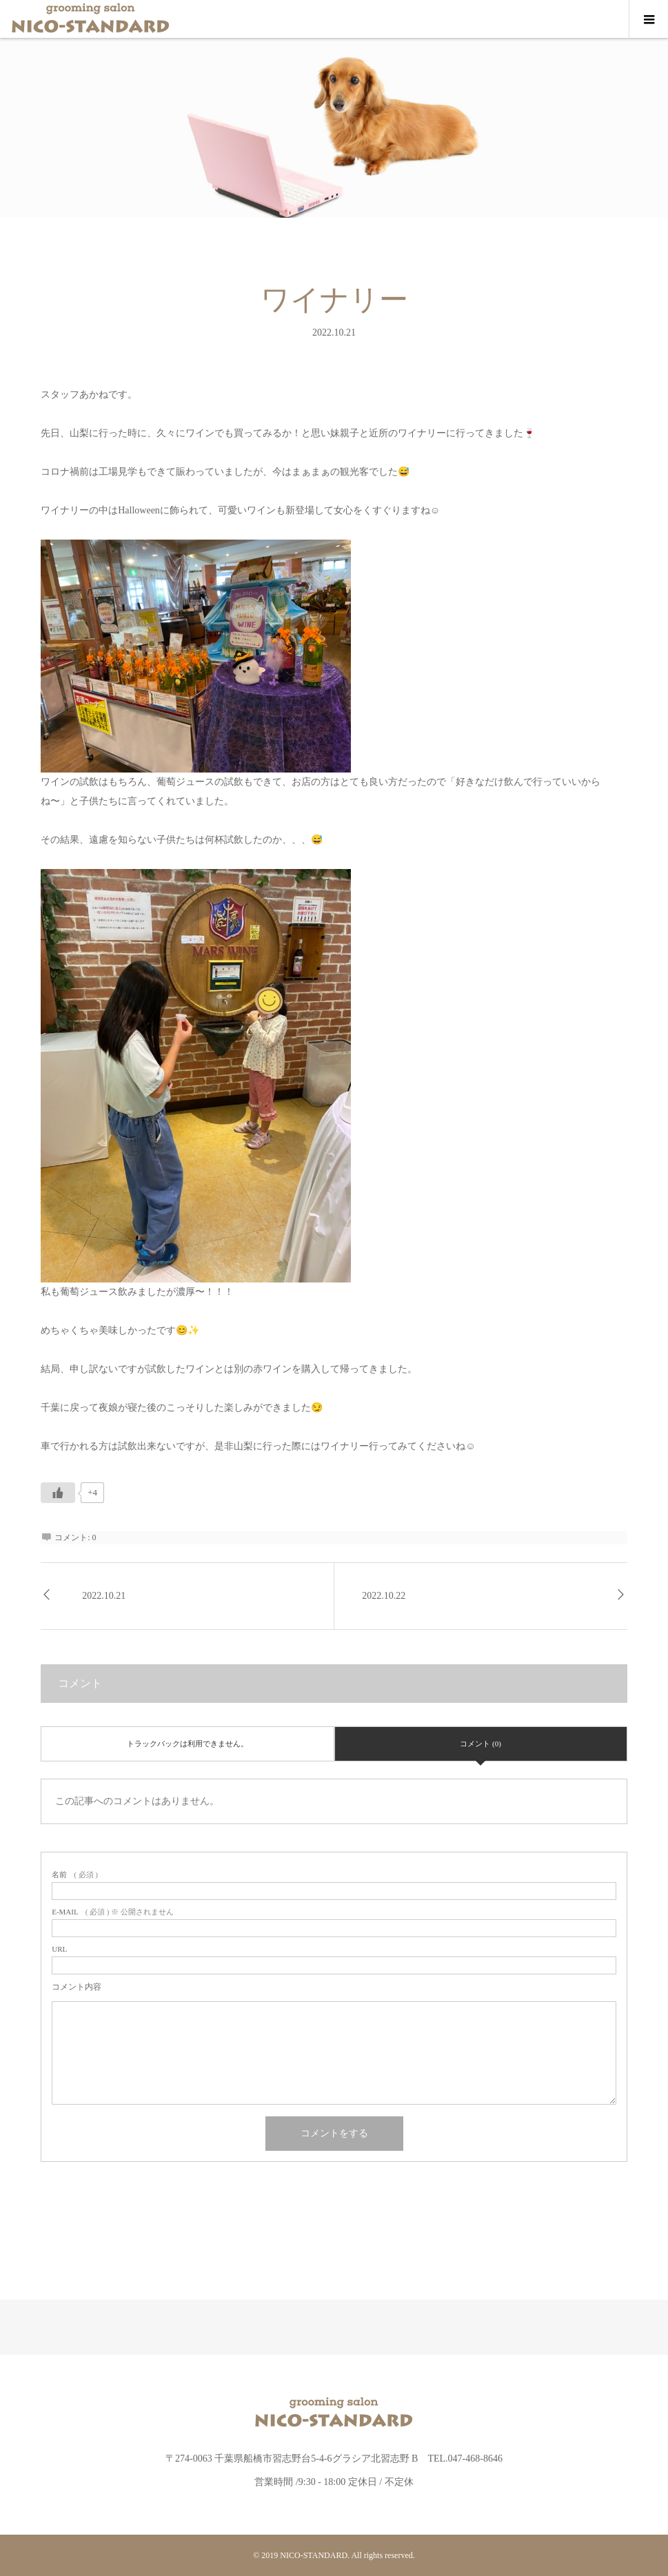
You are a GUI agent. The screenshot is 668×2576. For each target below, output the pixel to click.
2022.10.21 (103, 1596)
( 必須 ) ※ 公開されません (113, 1912)
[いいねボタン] (58, 1492)
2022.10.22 (383, 1596)
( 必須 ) (75, 1875)
